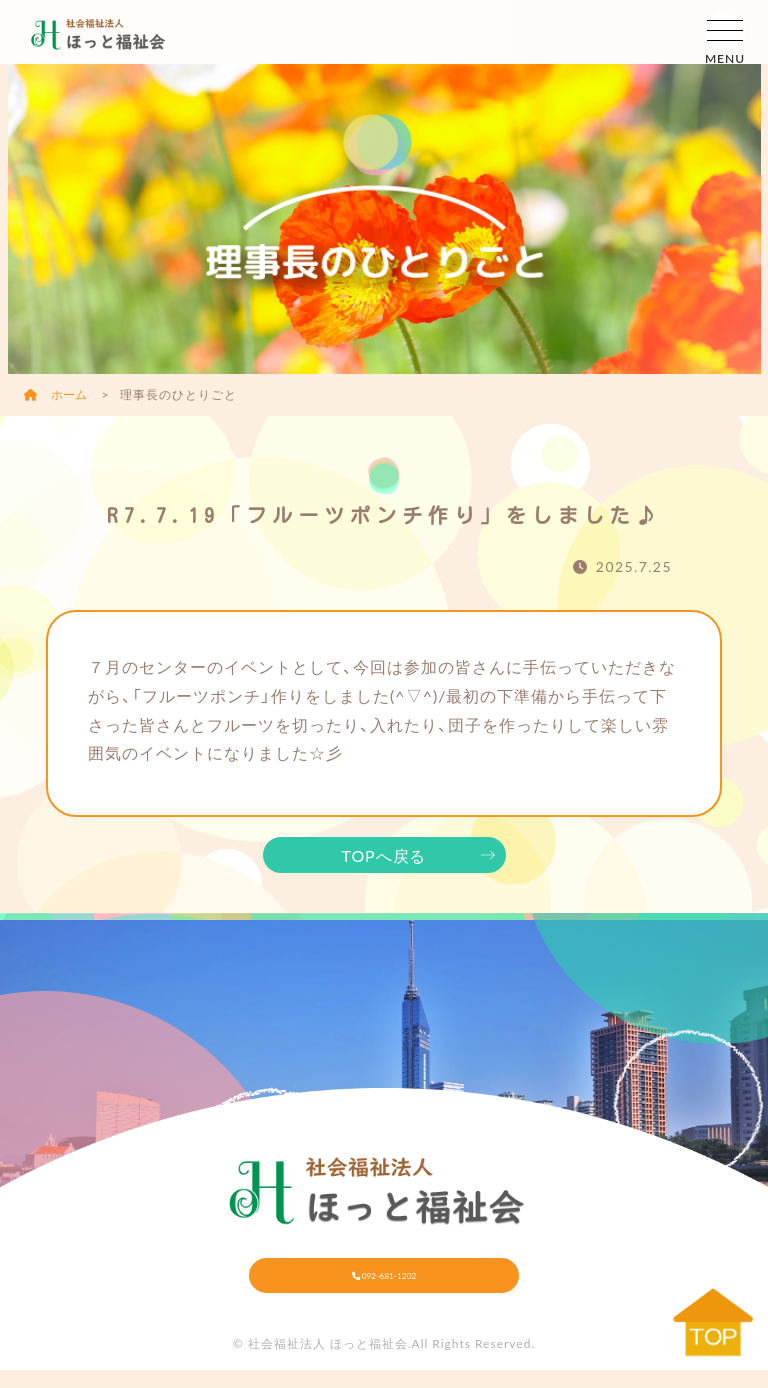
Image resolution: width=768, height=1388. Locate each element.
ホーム (57, 394)
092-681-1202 (384, 1283)
